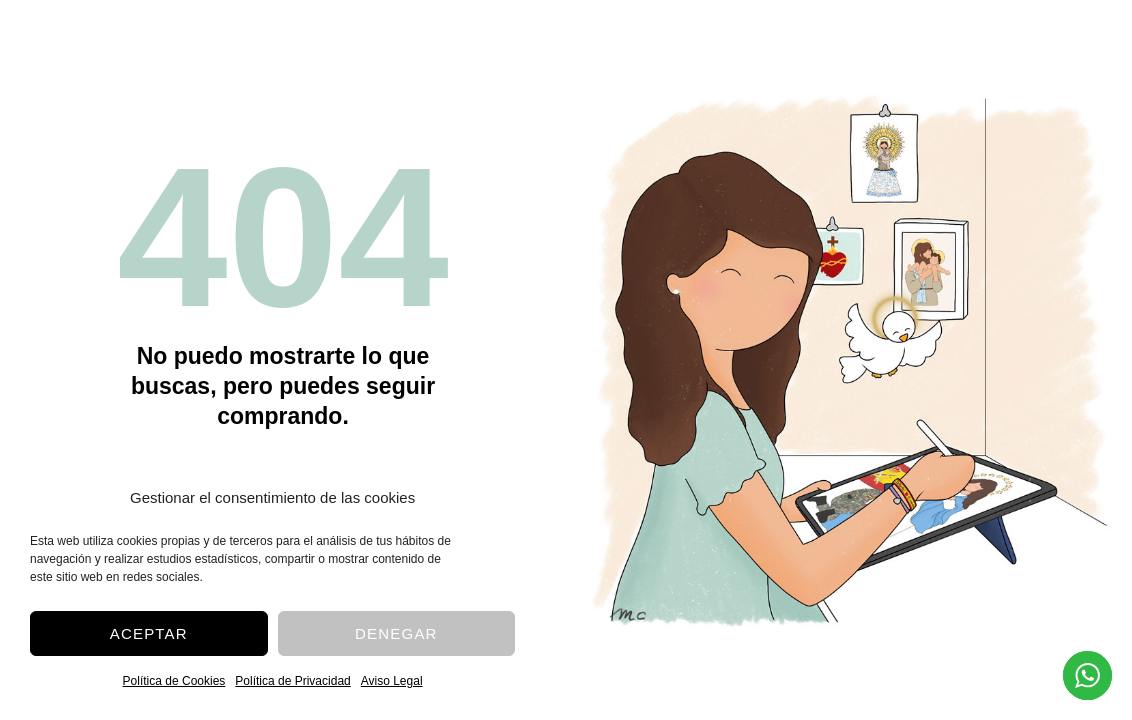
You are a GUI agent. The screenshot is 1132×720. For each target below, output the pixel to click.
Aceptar (149, 633)
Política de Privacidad (292, 681)
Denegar (396, 633)
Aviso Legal (392, 681)
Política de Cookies (174, 681)
